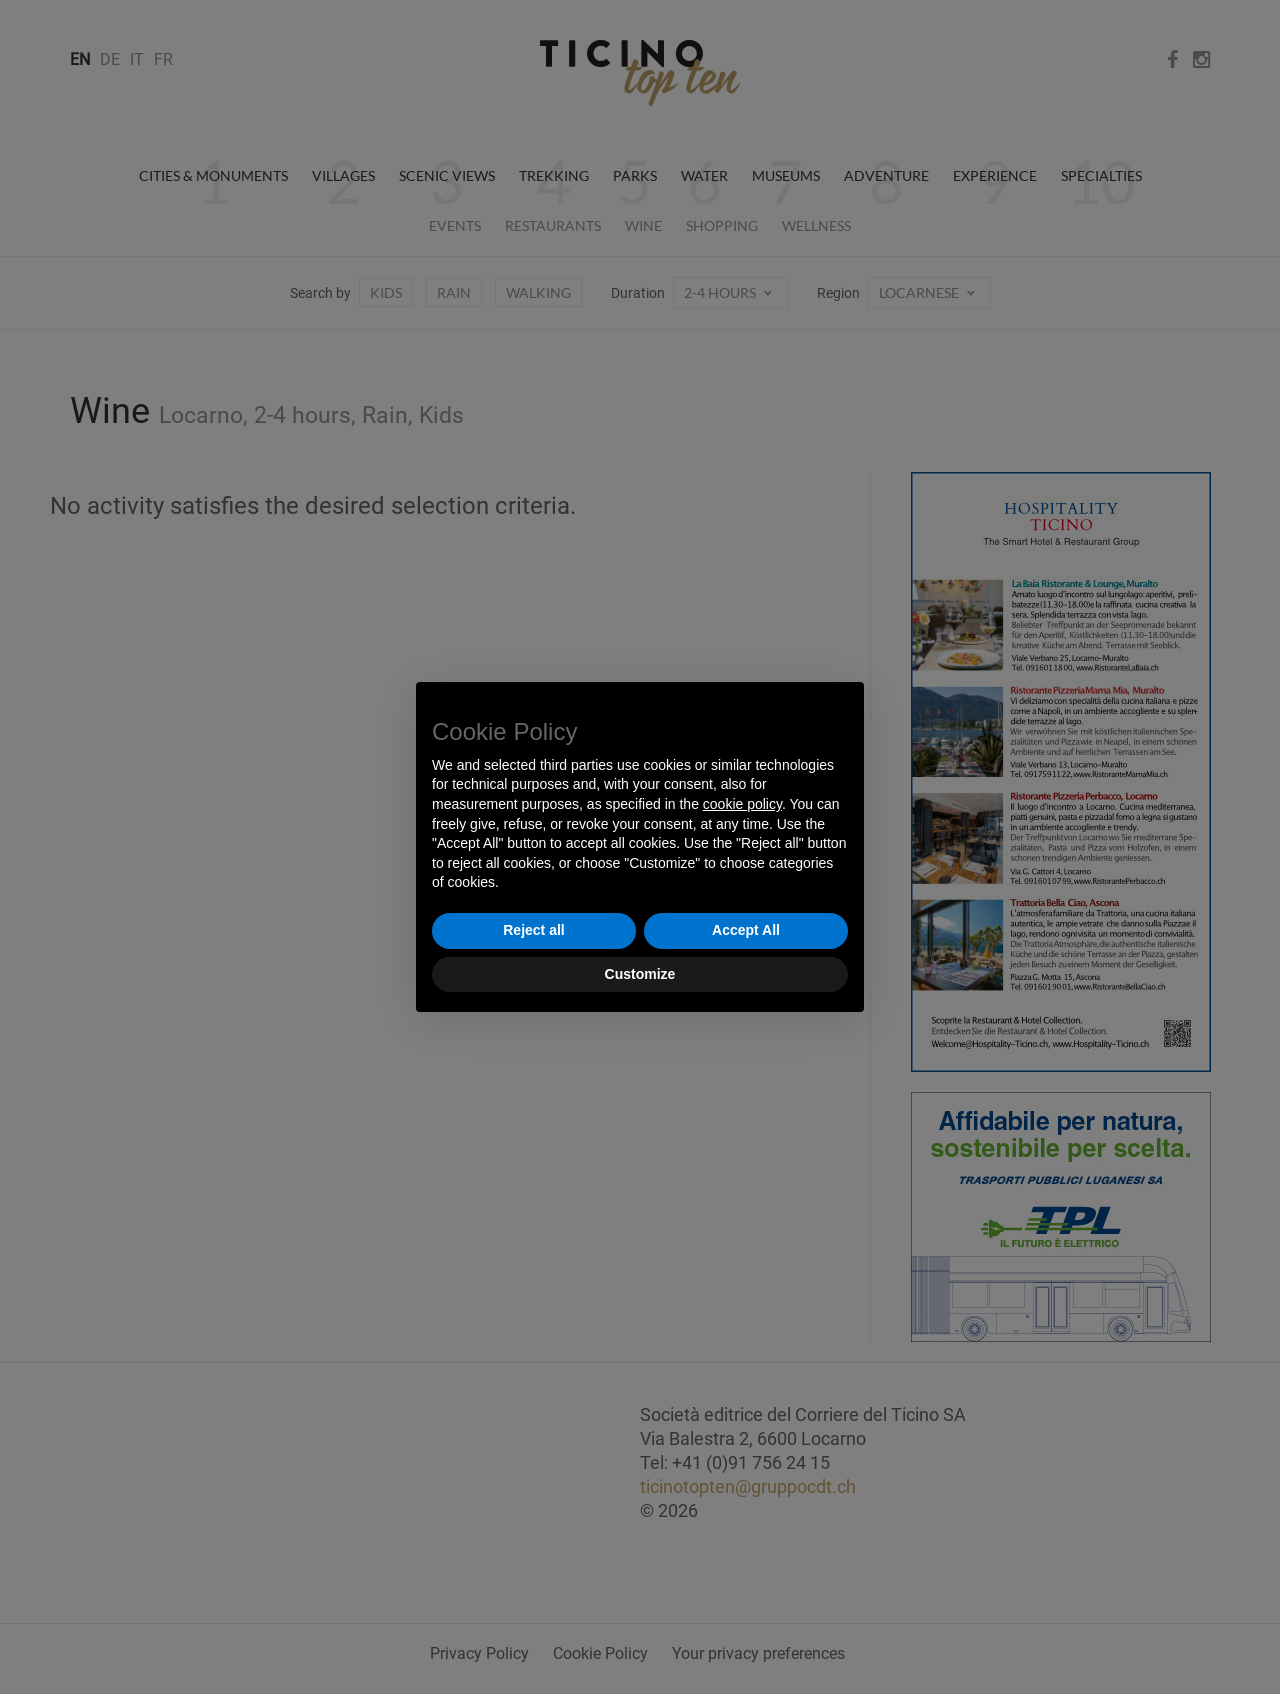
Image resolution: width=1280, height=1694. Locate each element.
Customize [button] (640, 974)
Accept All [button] (746, 930)
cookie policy (742, 804)
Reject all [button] (533, 930)
